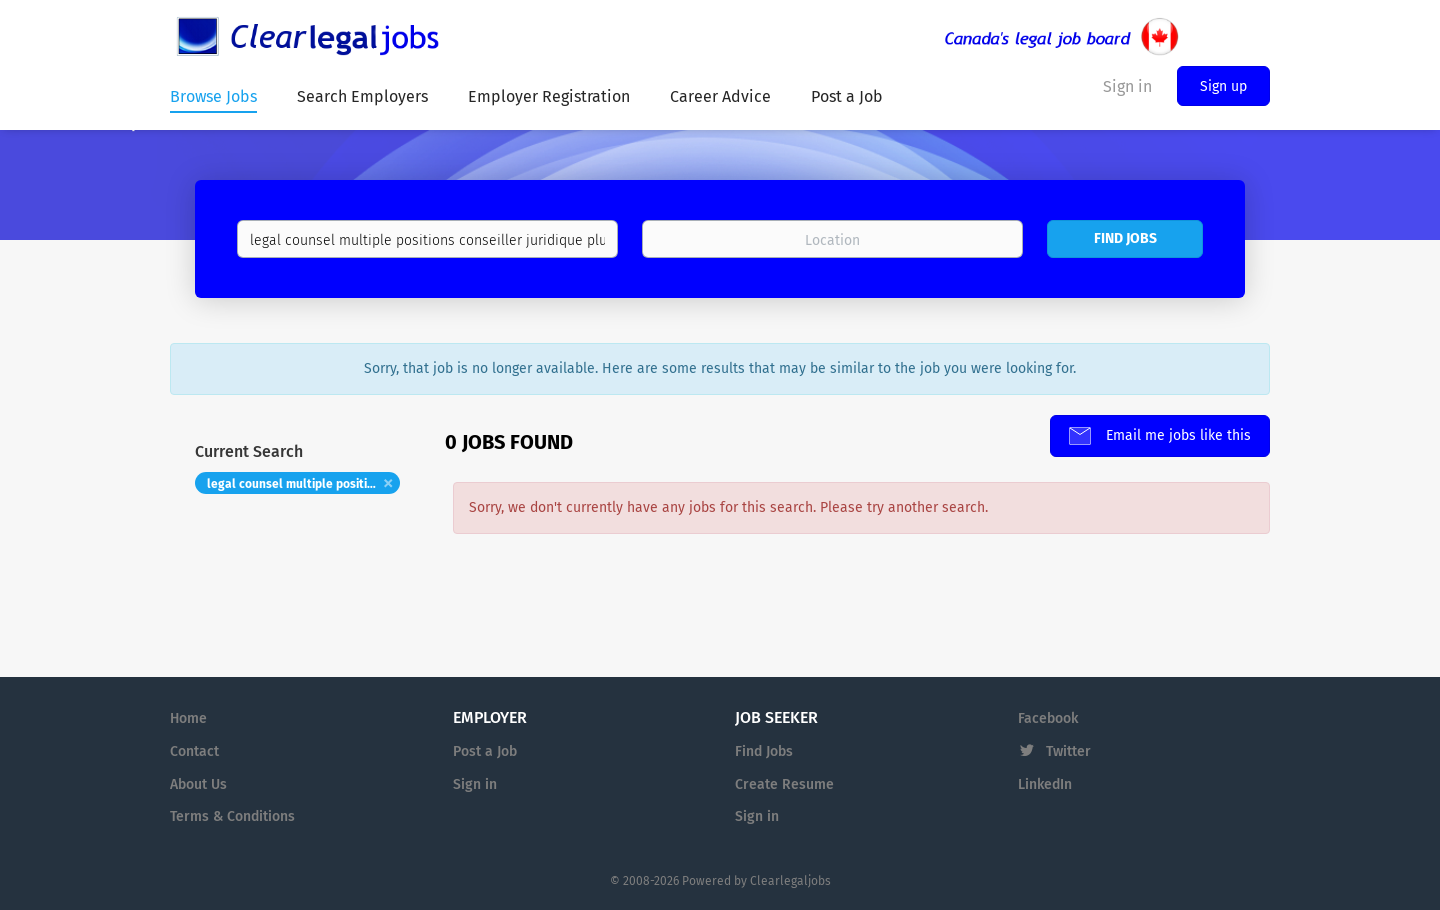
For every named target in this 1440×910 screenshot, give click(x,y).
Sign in (475, 784)
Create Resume (784, 784)
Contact (194, 751)
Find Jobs (1125, 238)
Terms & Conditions (232, 816)
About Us (198, 784)
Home (188, 718)
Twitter (1068, 751)
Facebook (1048, 718)
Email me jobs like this (1176, 435)
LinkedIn (1045, 784)
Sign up (1223, 86)
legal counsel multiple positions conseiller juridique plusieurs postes (303, 484)
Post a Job (485, 751)
